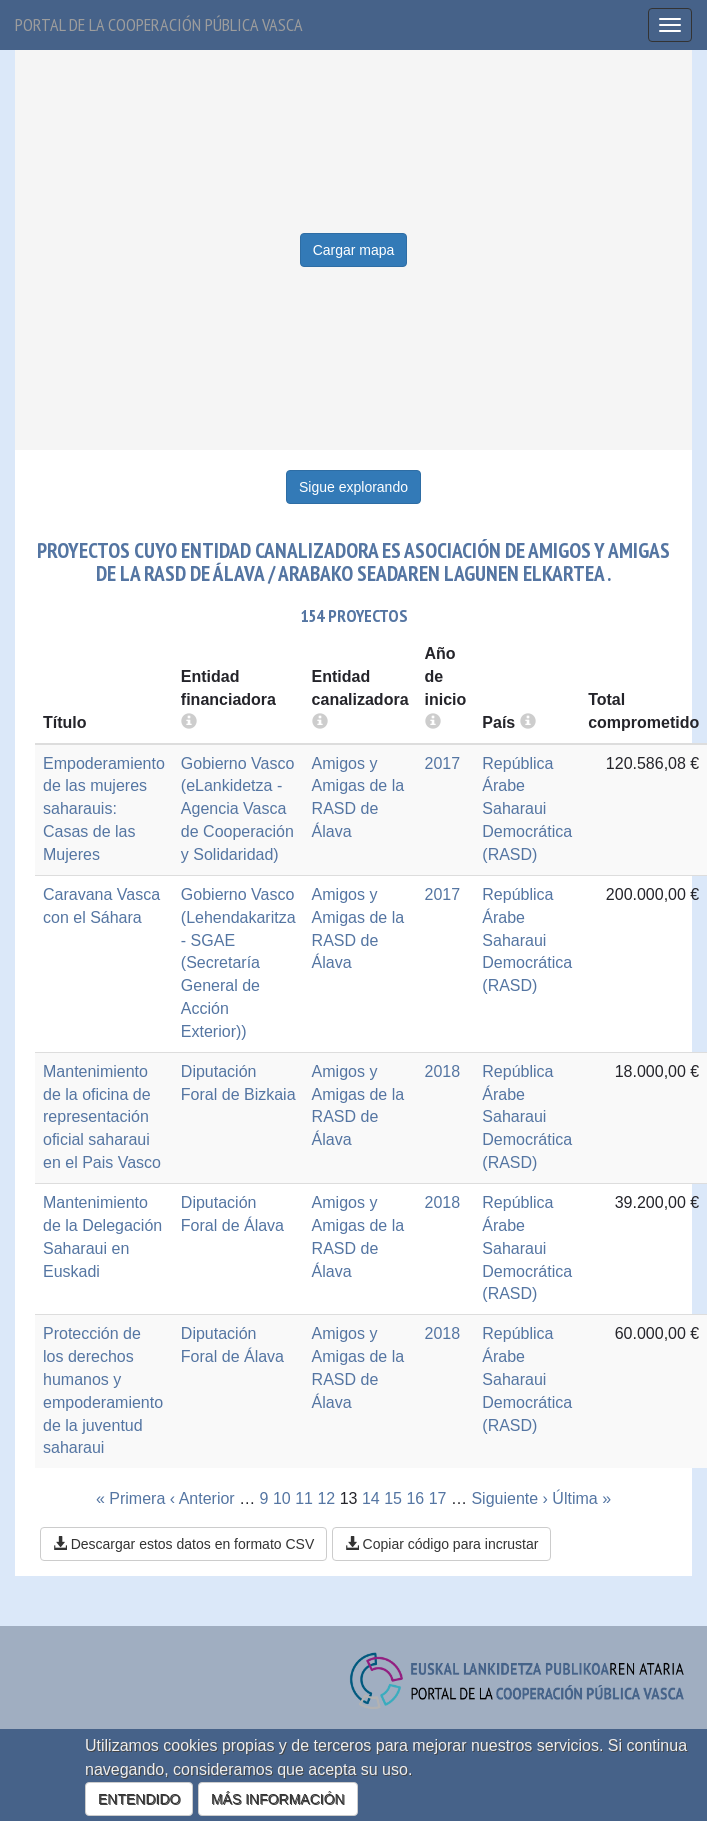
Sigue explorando (353, 487)
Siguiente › (509, 1498)
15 (393, 1498)
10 (282, 1498)
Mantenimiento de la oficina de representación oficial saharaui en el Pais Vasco (102, 1117)
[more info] (433, 722)
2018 (443, 1071)
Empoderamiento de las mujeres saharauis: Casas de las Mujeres (104, 809)
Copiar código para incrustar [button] (442, 1544)
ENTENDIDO (139, 1799)
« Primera (130, 1498)
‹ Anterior (202, 1498)
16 (415, 1498)
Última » (581, 1498)
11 (304, 1498)
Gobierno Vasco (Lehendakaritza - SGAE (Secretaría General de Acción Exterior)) (238, 963)
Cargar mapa (354, 250)
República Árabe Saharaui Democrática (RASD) (527, 809)
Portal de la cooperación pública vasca (159, 24)
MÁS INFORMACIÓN (278, 1799)
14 (371, 1498)
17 (438, 1498)
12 (326, 1498)
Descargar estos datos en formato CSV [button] (183, 1544)
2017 (443, 763)
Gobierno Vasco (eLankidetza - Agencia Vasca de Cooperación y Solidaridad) (238, 809)
